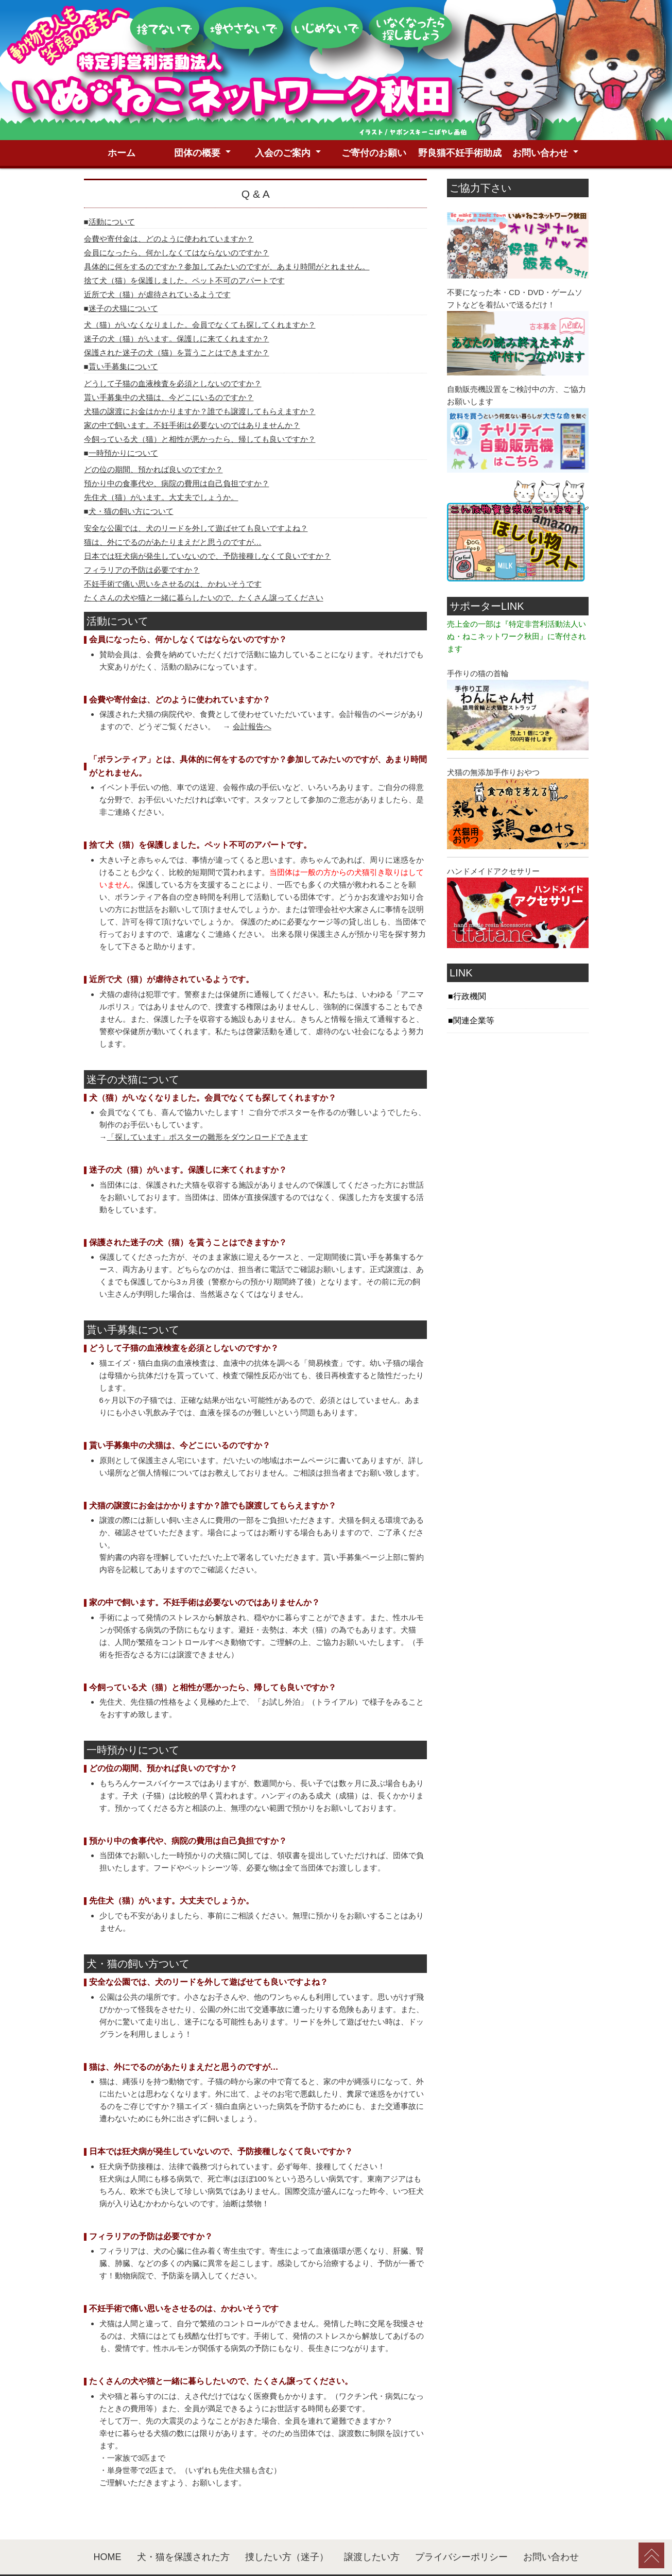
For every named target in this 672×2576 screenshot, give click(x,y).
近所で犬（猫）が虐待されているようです (157, 266)
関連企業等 (473, 992)
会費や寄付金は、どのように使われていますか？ (169, 210)
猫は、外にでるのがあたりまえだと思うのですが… (173, 513)
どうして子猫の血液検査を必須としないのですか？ (173, 355)
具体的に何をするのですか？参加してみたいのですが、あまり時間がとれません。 (227, 238)
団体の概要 (197, 13)
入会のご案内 (283, 13)
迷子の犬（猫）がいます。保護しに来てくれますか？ (176, 310)
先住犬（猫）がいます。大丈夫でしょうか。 (161, 469)
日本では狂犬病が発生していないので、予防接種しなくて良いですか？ (207, 527)
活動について (112, 193)
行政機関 (469, 968)
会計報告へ (252, 698)
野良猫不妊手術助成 (460, 13)
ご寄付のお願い (373, 13)
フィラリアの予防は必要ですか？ (142, 541)
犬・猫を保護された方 (183, 2528)
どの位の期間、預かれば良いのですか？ (153, 441)
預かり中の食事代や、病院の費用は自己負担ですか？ (176, 455)
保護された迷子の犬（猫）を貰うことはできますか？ (176, 324)
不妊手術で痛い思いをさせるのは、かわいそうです (173, 555)
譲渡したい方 (372, 2528)
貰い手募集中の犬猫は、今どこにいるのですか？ (169, 369)
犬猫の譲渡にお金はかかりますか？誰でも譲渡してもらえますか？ (200, 383)
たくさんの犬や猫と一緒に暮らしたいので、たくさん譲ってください (203, 569)
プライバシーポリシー (461, 2528)
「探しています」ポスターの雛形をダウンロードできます (207, 1108)
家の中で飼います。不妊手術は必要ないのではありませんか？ (192, 396)
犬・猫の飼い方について (131, 482)
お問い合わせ (540, 13)
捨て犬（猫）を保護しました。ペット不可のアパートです (184, 252)
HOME (108, 2528)
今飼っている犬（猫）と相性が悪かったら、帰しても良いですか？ (200, 410)
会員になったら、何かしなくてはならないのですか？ (176, 224)
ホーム (121, 13)
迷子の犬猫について (123, 280)
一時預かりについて (123, 424)
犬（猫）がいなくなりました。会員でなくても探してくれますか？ (200, 296)
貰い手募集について (123, 338)
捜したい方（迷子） (287, 2528)
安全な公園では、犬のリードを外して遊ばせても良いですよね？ (196, 499)
